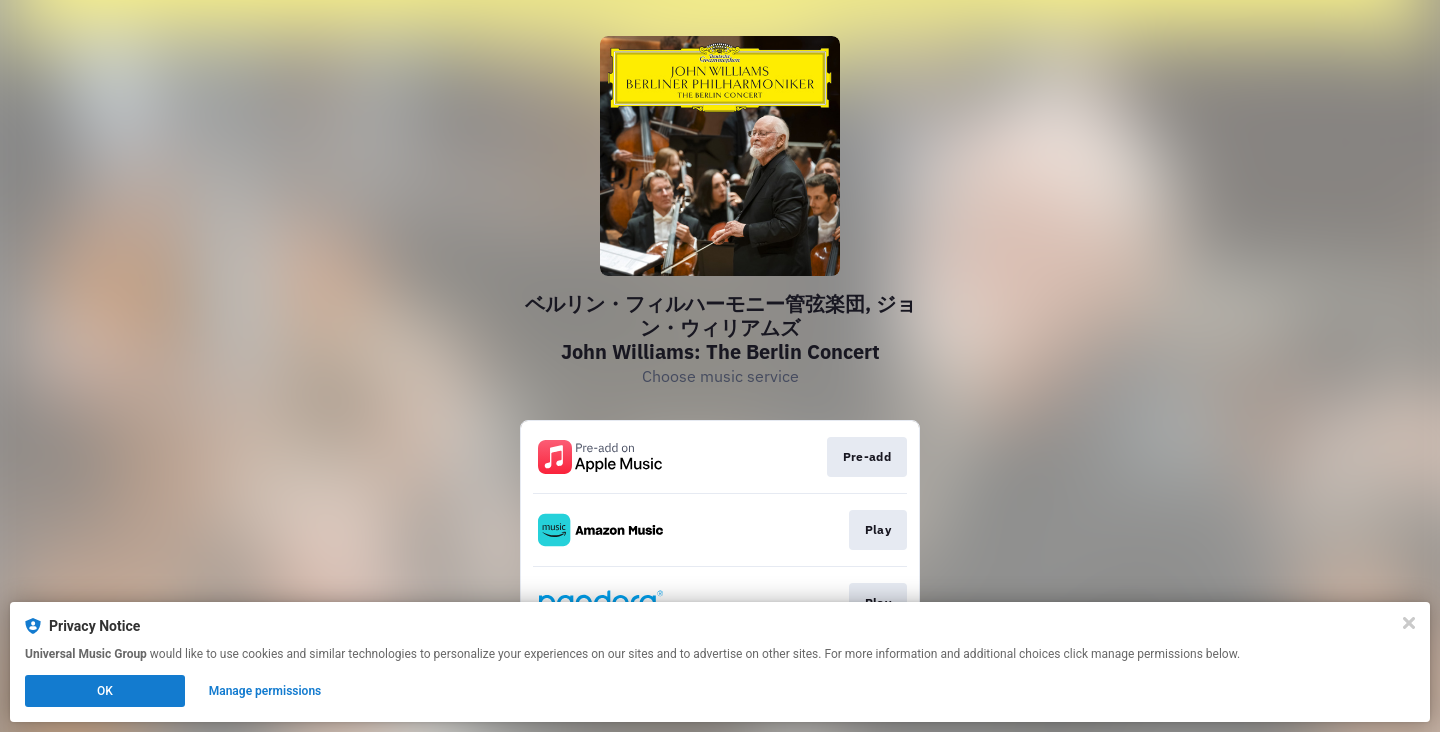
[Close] (1409, 623)
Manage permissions (265, 691)
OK (105, 691)
